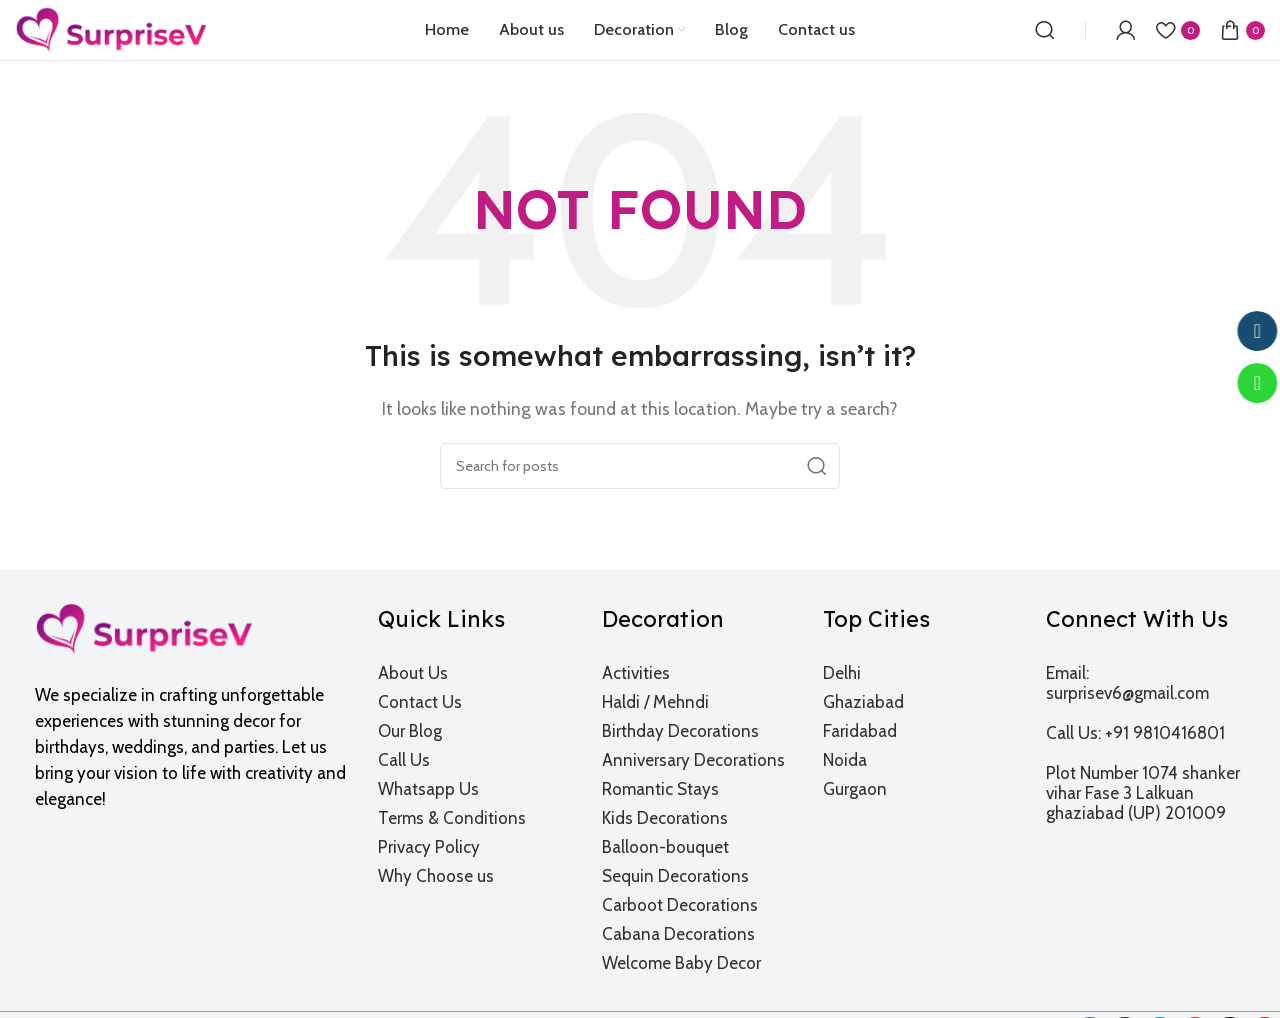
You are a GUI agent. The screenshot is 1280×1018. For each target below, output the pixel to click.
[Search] (1045, 30)
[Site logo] (111, 28)
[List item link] (477, 673)
